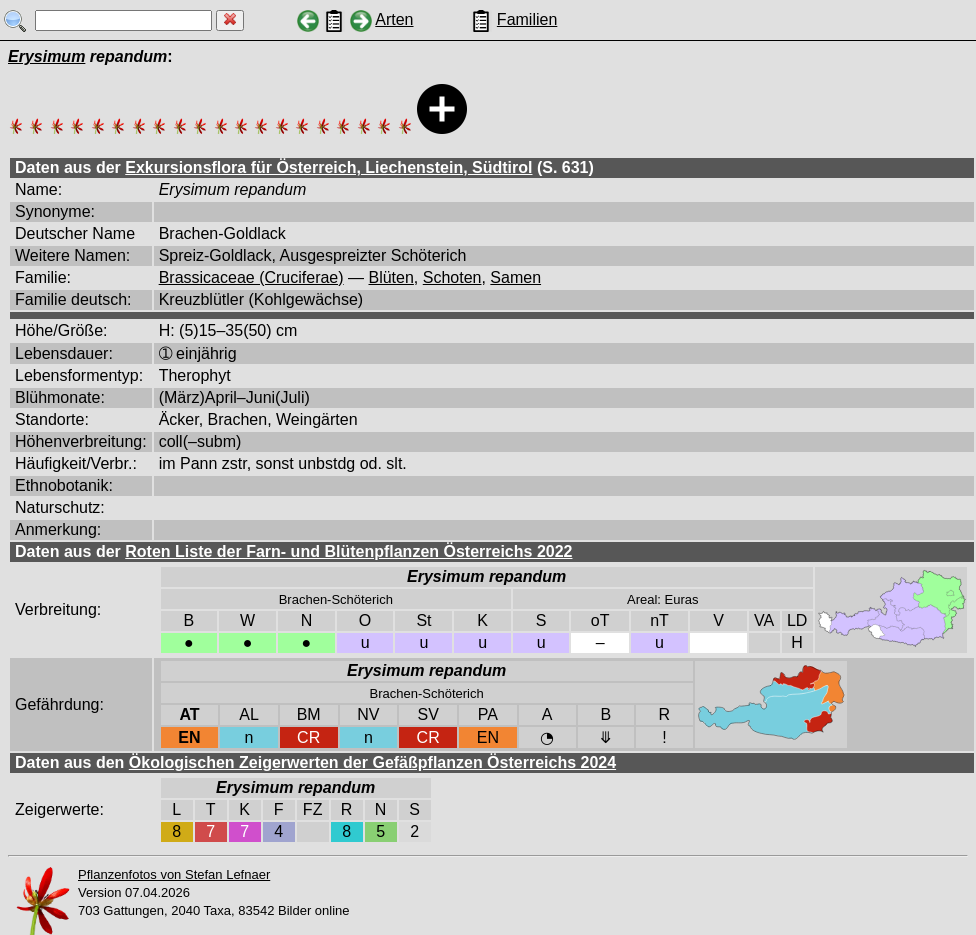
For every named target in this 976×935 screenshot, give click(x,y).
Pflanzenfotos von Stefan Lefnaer (174, 874)
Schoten (452, 277)
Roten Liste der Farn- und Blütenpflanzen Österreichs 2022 (348, 551)
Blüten (390, 277)
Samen (515, 277)
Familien (527, 19)
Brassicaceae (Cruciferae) (251, 277)
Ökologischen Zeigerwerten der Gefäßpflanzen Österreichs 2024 (372, 762)
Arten (394, 19)
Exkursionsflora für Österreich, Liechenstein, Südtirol (328, 167)
